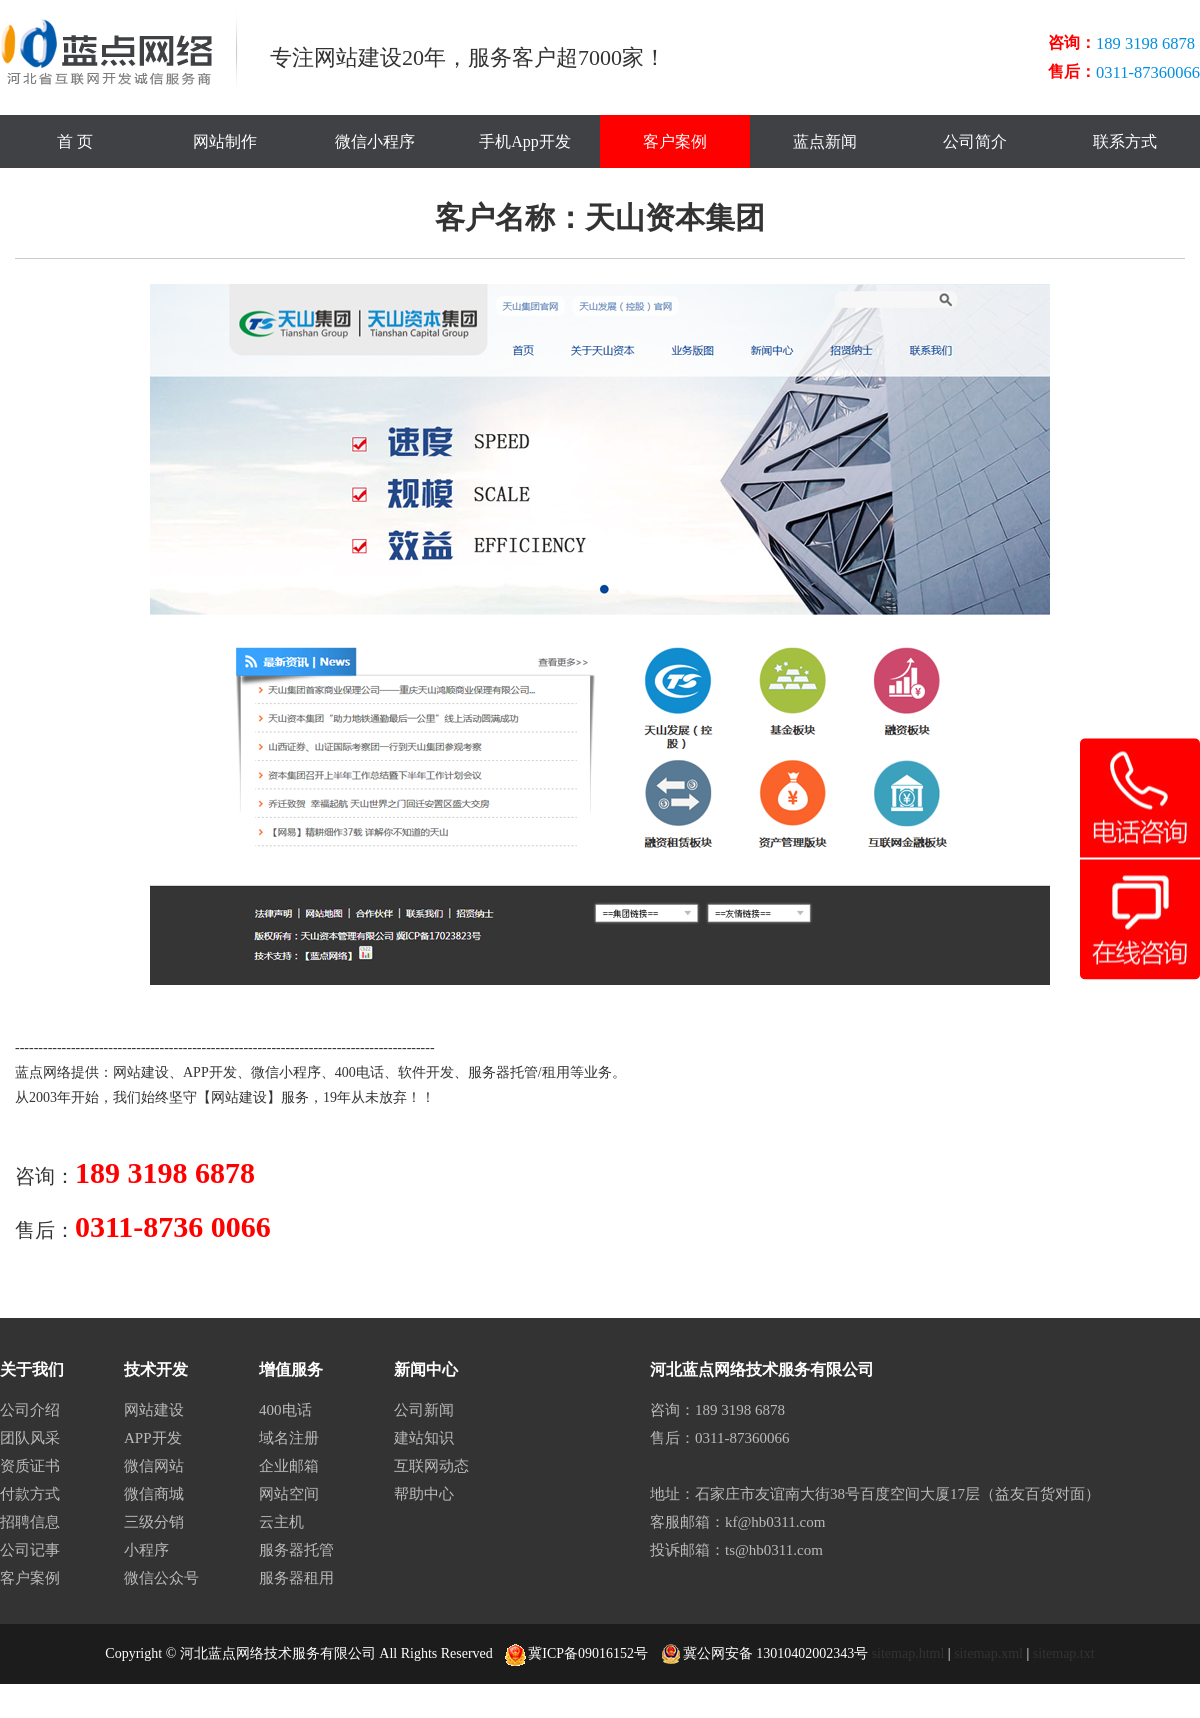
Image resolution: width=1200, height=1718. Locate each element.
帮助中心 (424, 1494)
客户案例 (675, 141)
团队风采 (30, 1438)
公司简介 (975, 141)
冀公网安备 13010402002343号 (765, 1654)
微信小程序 (375, 141)
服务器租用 (296, 1578)
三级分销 (154, 1522)
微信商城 (154, 1494)
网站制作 (225, 141)
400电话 (359, 1072)
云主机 (281, 1522)
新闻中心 (426, 1369)
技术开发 (156, 1369)
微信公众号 (161, 1578)
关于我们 (32, 1369)
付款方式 (30, 1494)
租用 (556, 1072)
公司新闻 (424, 1410)
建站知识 (424, 1438)
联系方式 (1125, 141)
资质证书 (30, 1466)
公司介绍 (30, 1410)
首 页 (75, 141)
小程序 (146, 1550)
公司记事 (30, 1550)
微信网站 (154, 1466)
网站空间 (289, 1494)
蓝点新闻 (825, 141)
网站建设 (141, 1072)
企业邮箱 (289, 1466)
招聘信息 (30, 1522)
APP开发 (210, 1072)
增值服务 (291, 1369)
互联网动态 (431, 1466)
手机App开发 (525, 141)
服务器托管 (503, 1072)
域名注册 (289, 1438)
